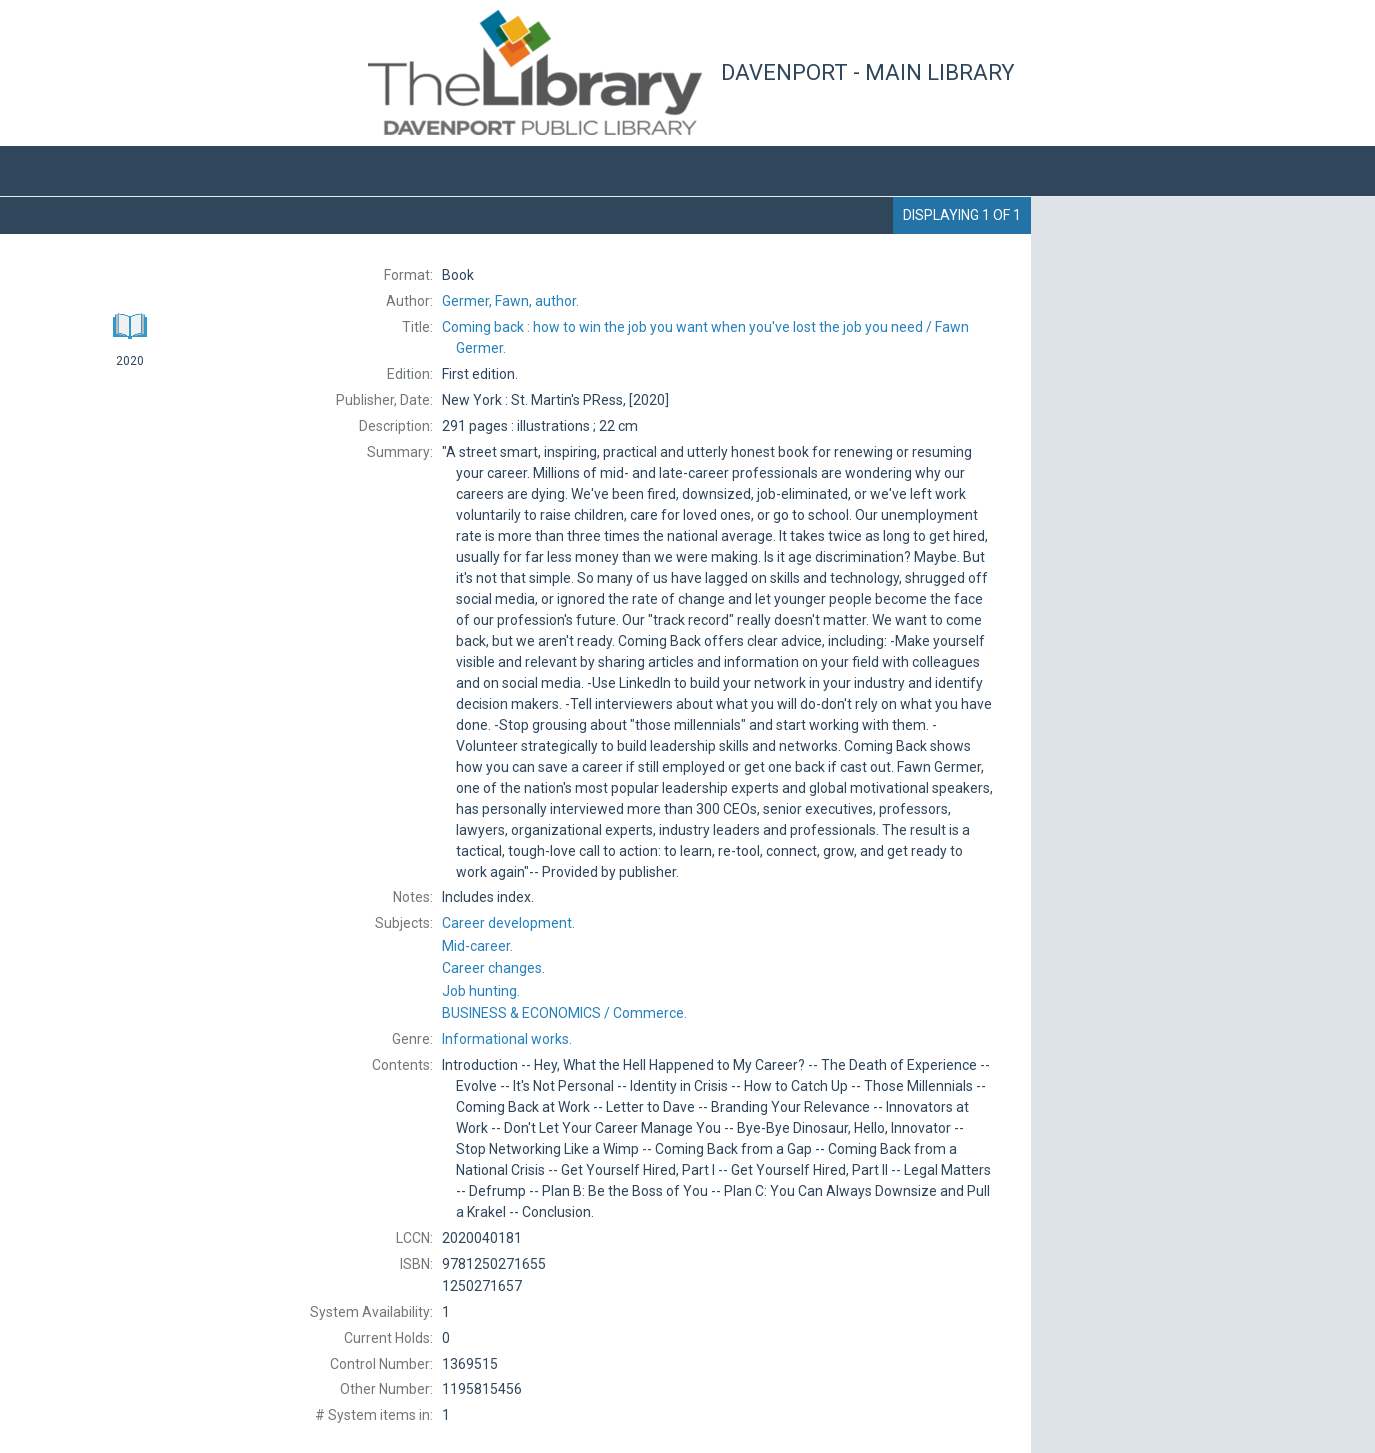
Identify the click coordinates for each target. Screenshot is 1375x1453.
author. (510, 301)
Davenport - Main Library (868, 72)
